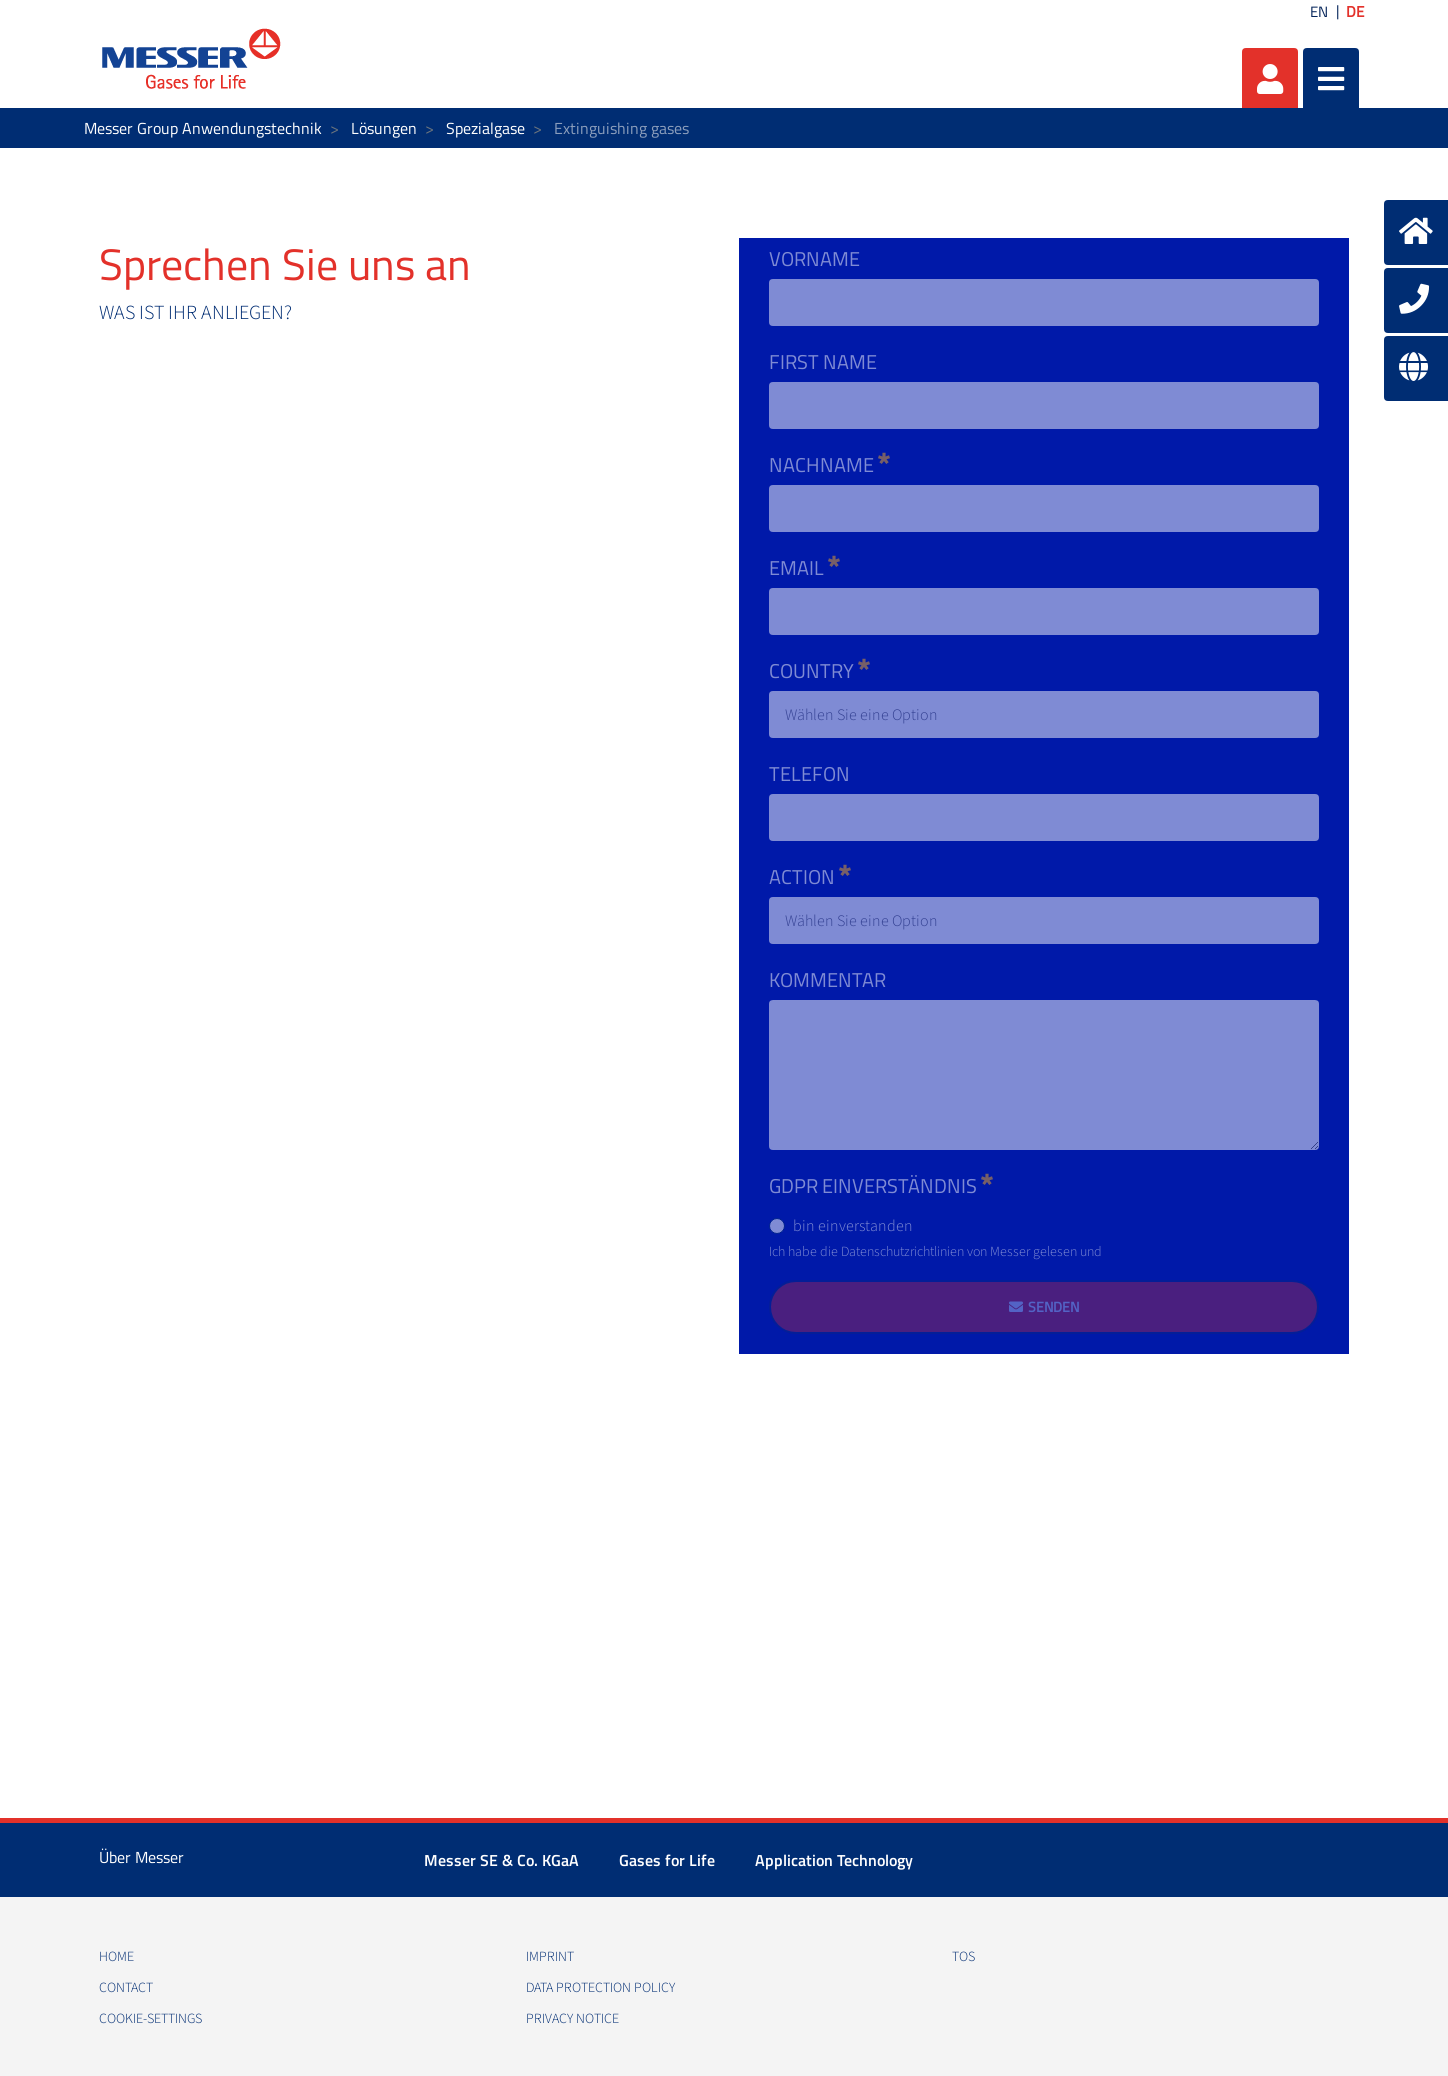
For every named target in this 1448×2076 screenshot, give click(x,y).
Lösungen (384, 128)
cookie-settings (150, 2019)
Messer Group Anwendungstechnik (203, 128)
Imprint (550, 1957)
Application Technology (834, 1860)
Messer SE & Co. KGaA (501, 1860)
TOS (963, 1957)
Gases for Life (667, 1860)
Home (116, 1957)
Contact (126, 1988)
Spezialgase (485, 128)
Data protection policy (600, 1988)
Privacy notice (572, 2019)
